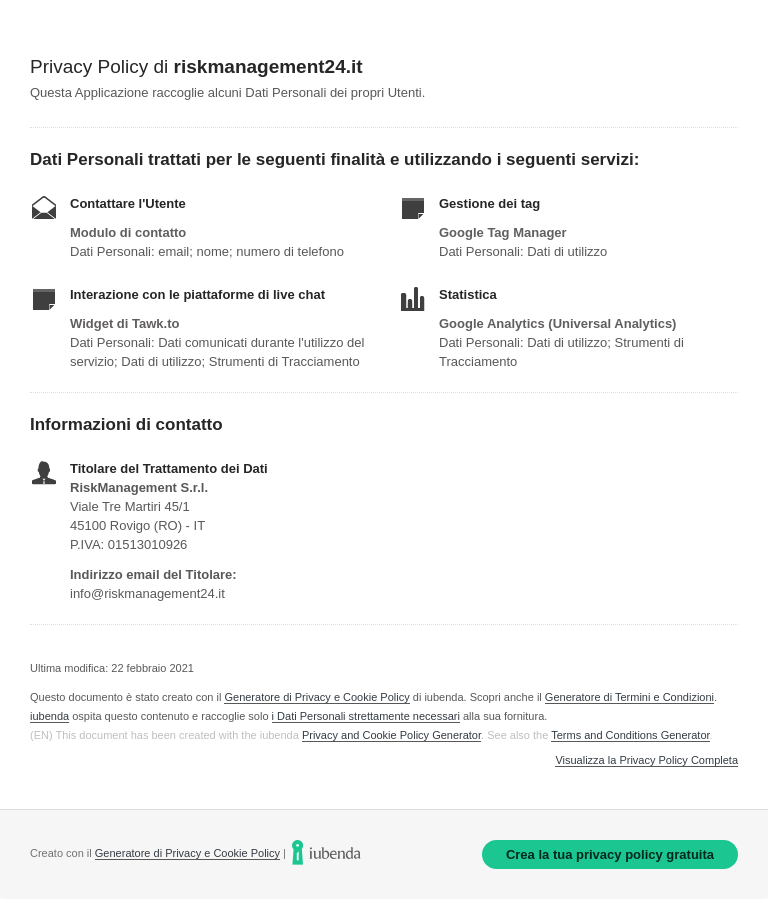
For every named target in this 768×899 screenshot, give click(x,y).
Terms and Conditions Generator (630, 735)
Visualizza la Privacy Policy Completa (646, 760)
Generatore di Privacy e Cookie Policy (316, 697)
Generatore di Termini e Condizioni (629, 697)
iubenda (49, 716)
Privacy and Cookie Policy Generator (391, 735)
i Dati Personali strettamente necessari (366, 716)
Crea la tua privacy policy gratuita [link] (610, 854)
